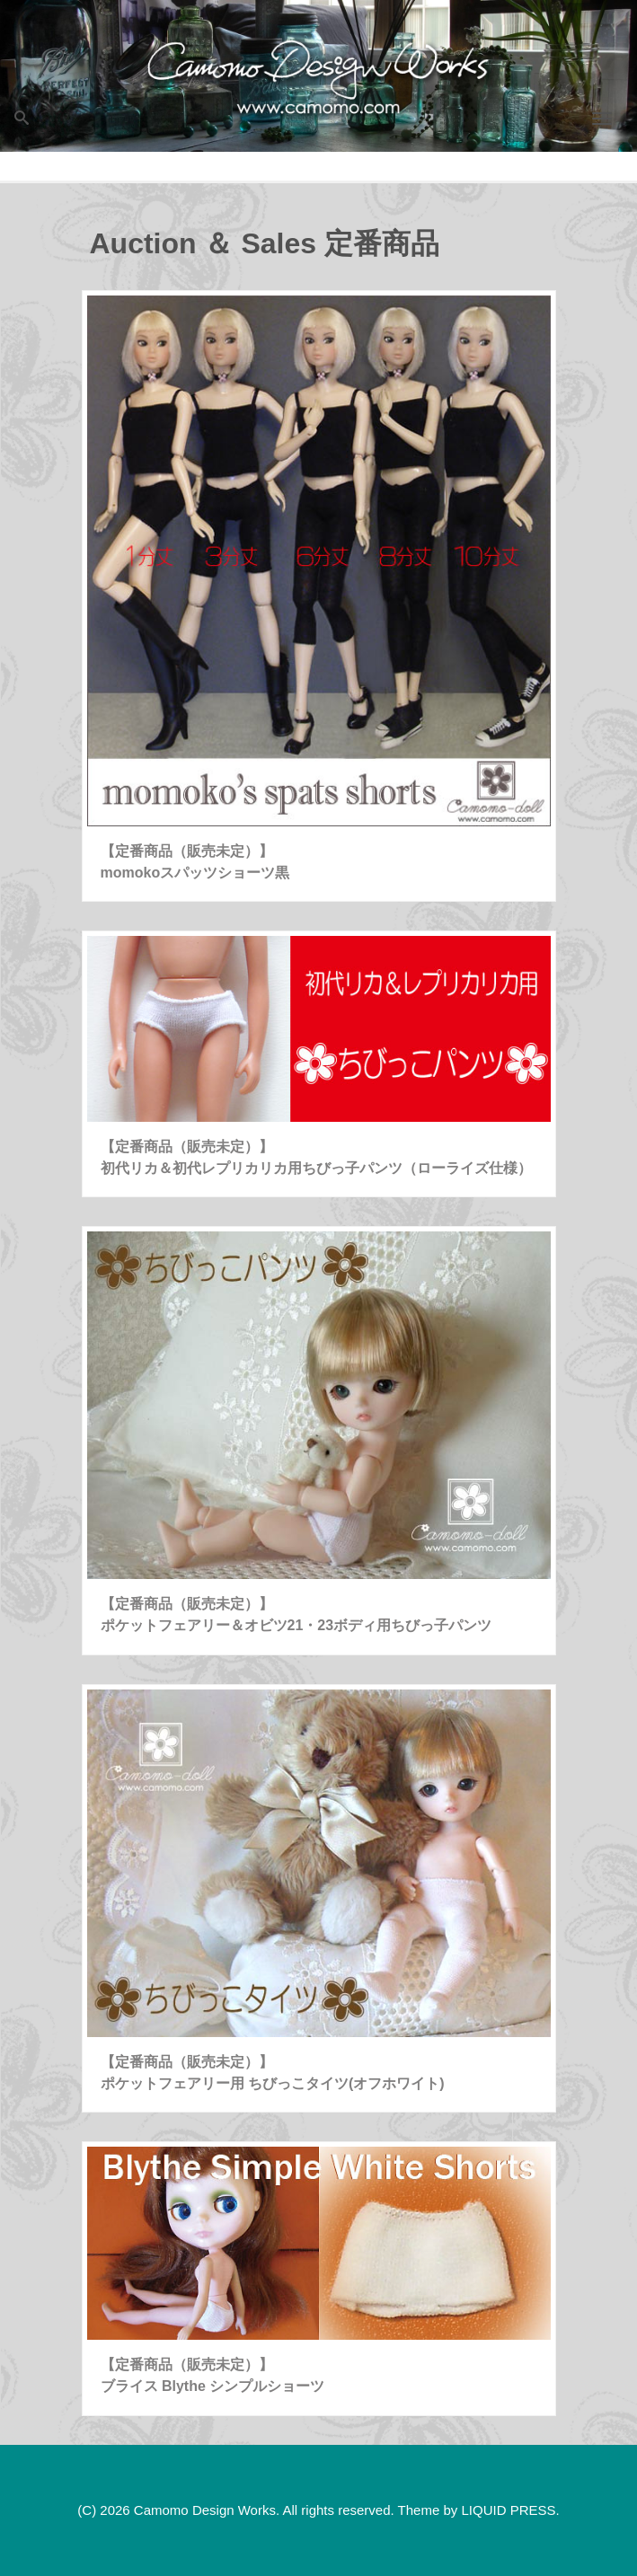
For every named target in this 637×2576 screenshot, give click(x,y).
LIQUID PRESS (508, 2510)
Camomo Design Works (205, 2510)
